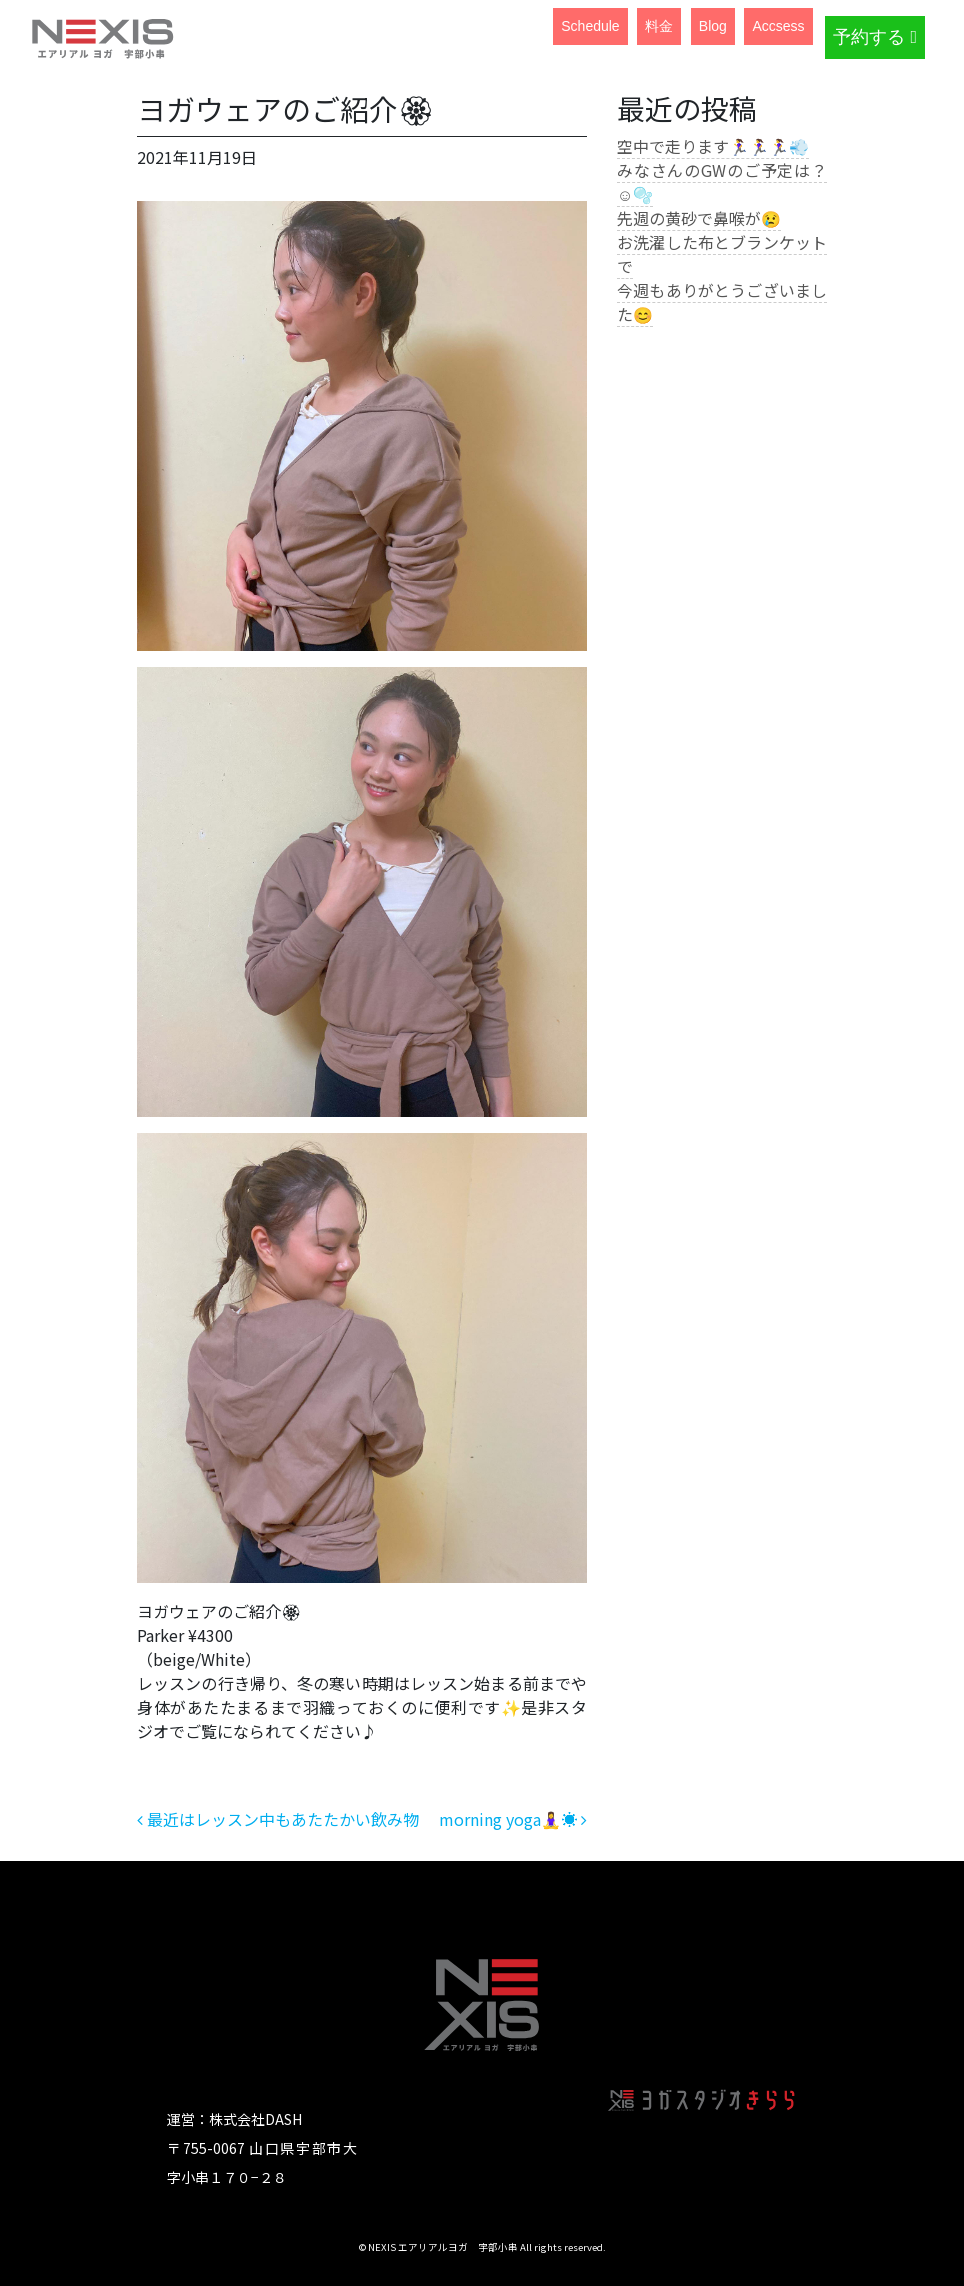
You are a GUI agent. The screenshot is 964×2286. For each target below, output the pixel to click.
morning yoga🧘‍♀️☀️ (513, 1819)
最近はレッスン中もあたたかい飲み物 (278, 1819)
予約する (875, 37)
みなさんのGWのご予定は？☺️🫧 (722, 182)
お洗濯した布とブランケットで (722, 254)
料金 (659, 26)
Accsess (778, 26)
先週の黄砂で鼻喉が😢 (699, 218)
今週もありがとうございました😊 (722, 302)
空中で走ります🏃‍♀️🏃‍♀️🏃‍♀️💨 (713, 146)
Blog (713, 26)
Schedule (590, 26)
